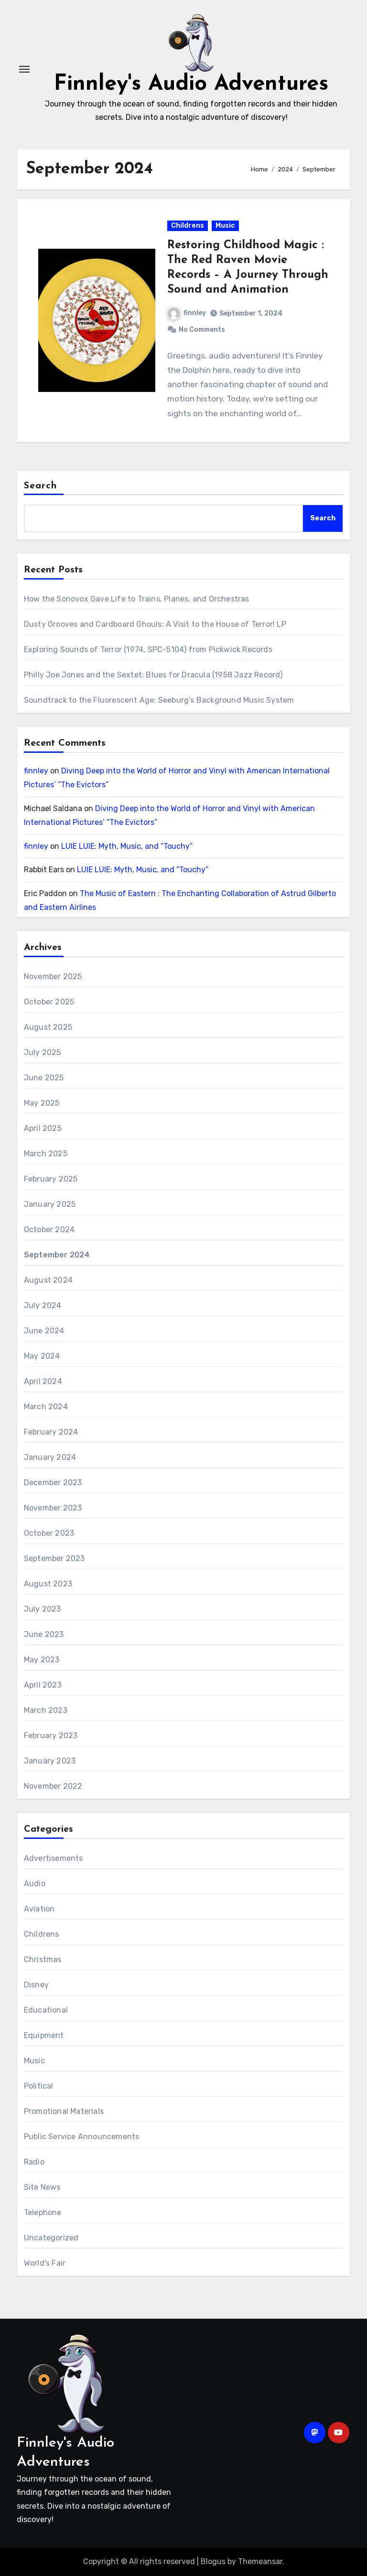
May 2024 (42, 1356)
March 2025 (45, 1153)
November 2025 (53, 976)
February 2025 (51, 1178)
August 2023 (48, 1583)
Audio (34, 1883)
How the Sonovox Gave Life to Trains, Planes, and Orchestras (136, 598)
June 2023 (44, 1634)
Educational (46, 2010)
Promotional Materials (64, 2111)
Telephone (43, 2212)
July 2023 (42, 1609)
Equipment (44, 2035)
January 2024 (50, 1457)
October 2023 (49, 1533)
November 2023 (53, 1507)
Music (225, 226)
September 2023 (54, 1558)
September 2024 (57, 1254)
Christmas (43, 1959)
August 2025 (48, 1027)
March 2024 (46, 1406)
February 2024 (51, 1431)
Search (40, 486)
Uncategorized (51, 2237)
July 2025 (42, 1052)
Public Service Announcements (82, 2136)
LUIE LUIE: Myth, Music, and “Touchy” (127, 846)
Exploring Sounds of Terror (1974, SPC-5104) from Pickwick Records (148, 649)
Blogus (213, 2561)
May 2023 (42, 1659)
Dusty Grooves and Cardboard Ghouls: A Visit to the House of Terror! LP (155, 624)
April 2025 (43, 1128)
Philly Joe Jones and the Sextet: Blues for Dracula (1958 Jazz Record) (153, 674)
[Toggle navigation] (24, 69)
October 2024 (49, 1229)
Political (39, 2085)
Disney (36, 1984)
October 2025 (49, 1001)
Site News (42, 2187)
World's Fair (44, 2263)
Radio (34, 2161)
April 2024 (43, 1381)
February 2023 (51, 1735)
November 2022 (53, 1786)
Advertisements (53, 1858)
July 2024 (43, 1305)
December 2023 (53, 1482)
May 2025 (42, 1103)
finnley (187, 313)
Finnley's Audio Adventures (191, 84)
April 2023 (43, 1684)
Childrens (187, 226)
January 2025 (50, 1204)
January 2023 (50, 1760)
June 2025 (44, 1077)
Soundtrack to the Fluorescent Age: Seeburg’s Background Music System (159, 700)
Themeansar (260, 2561)
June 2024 (44, 1330)
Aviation (39, 1908)
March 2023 (45, 1710)
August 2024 (48, 1280)
